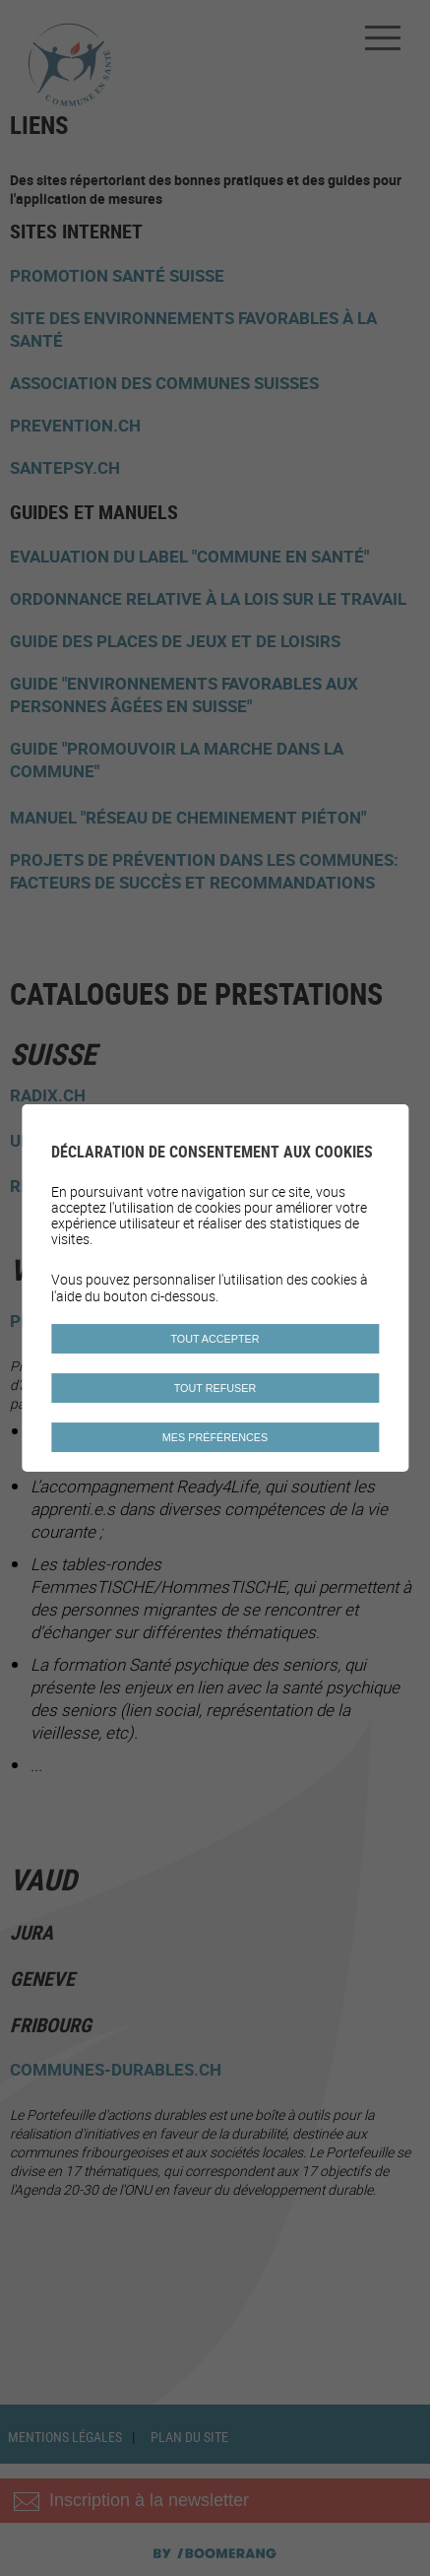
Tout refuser (215, 1388)
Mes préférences (215, 1437)
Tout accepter (214, 1339)
